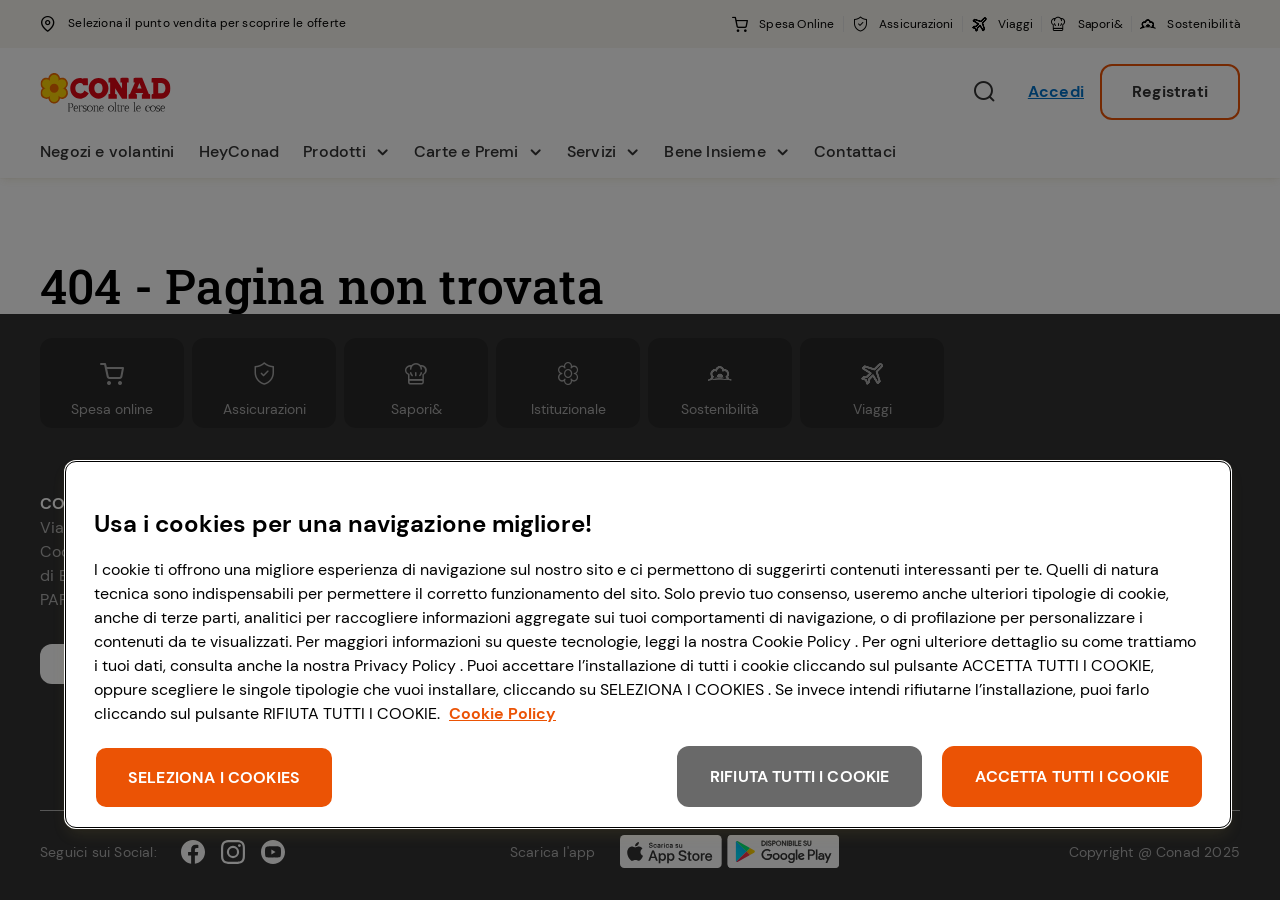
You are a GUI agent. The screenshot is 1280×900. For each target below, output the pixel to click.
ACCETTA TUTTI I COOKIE (1072, 776)
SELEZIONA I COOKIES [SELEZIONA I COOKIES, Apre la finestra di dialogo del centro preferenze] (214, 777)
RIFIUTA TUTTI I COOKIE (800, 776)
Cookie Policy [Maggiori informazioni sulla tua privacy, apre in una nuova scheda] (502, 713)
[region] (648, 644)
